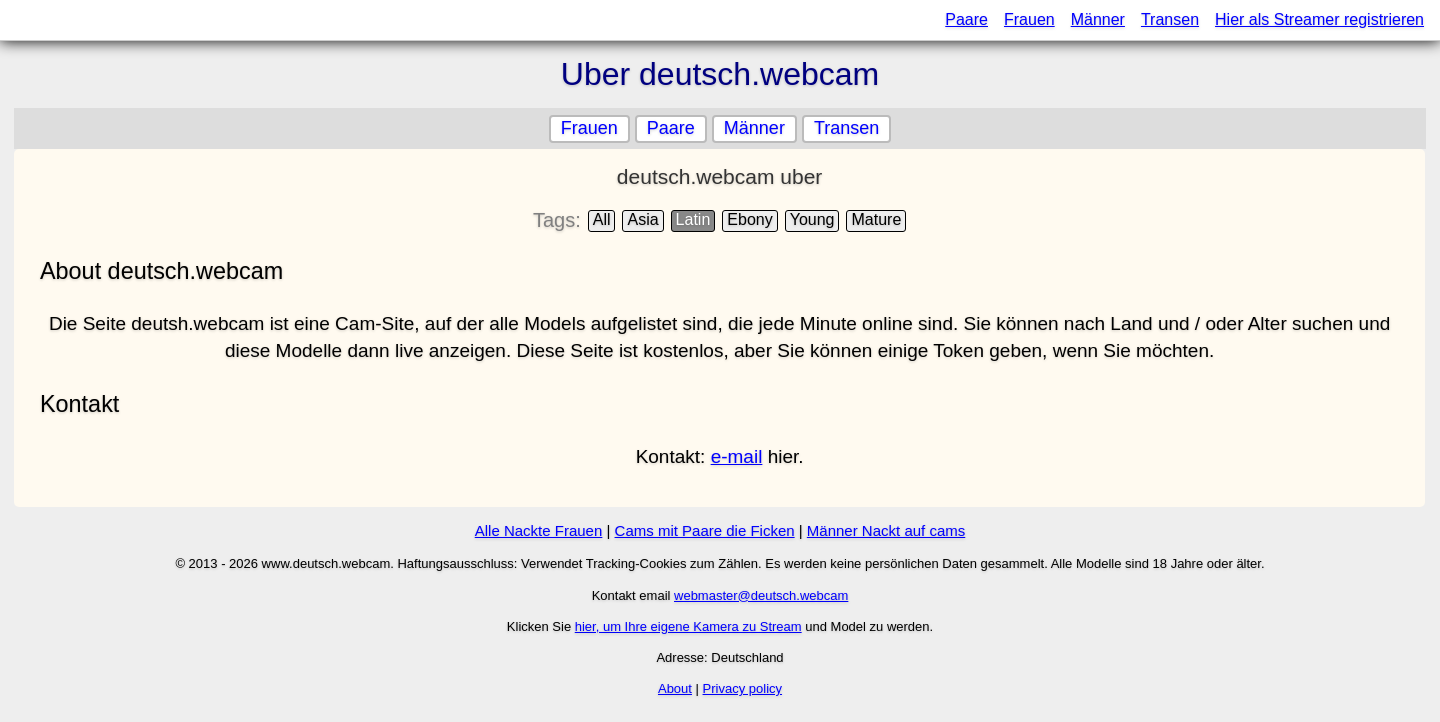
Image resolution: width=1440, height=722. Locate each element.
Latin (693, 219)
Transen (1170, 19)
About (675, 688)
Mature (877, 219)
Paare (966, 19)
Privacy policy (742, 688)
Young (812, 219)
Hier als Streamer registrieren (1319, 19)
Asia (643, 219)
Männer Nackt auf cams (886, 530)
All (602, 219)
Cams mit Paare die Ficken (705, 530)
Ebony (750, 219)
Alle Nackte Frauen (539, 530)
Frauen (1029, 19)
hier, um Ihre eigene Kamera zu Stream (688, 626)
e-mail (737, 456)
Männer (1098, 19)
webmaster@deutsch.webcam (761, 595)
